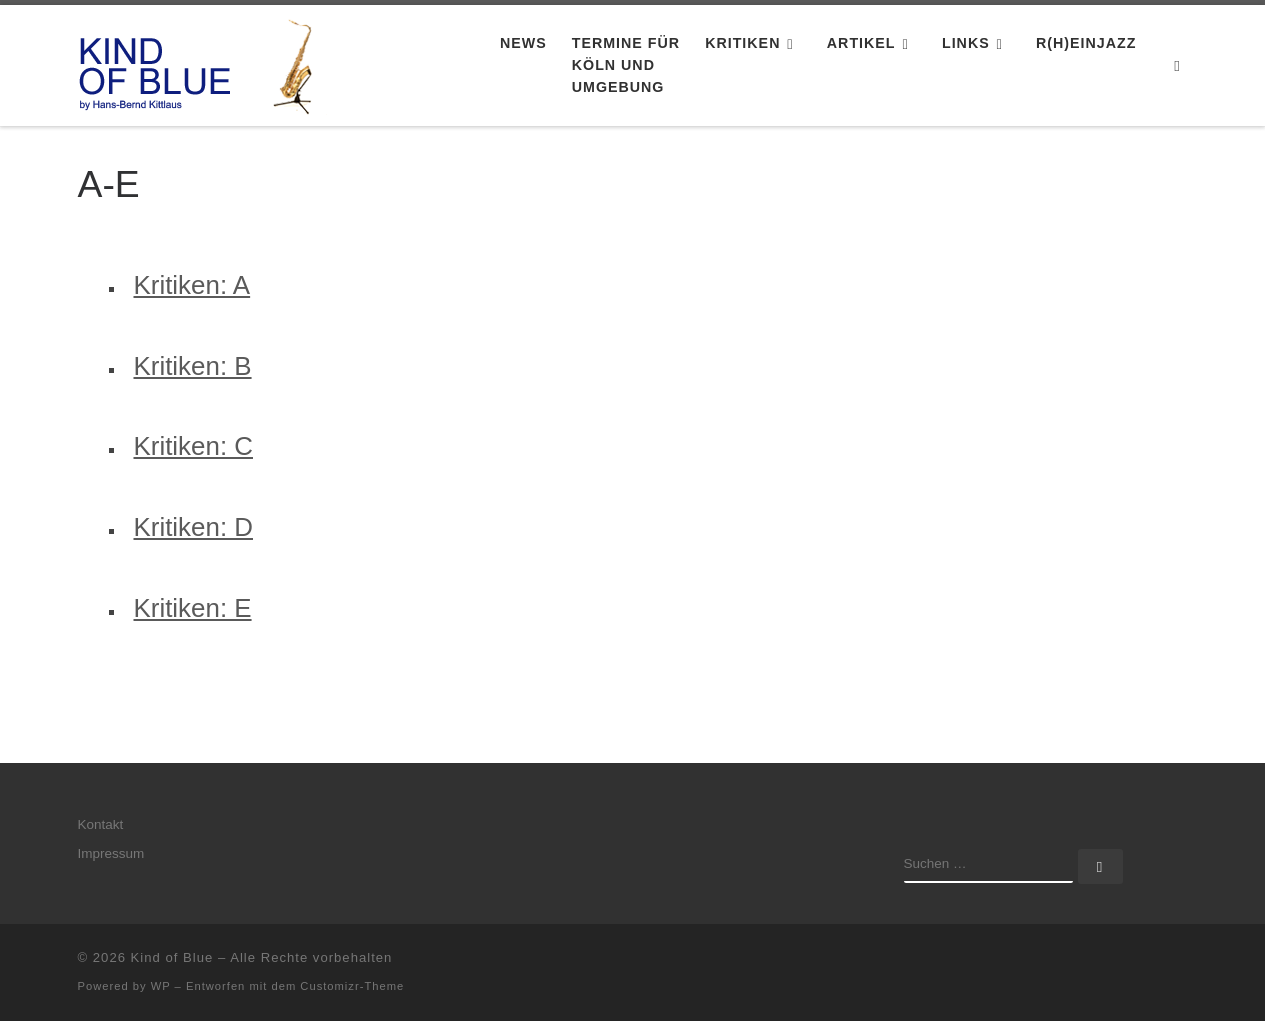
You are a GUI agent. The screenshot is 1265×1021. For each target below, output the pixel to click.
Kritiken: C (194, 446)
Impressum (111, 853)
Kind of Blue (172, 957)
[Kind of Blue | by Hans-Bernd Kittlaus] (203, 62)
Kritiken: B (193, 366)
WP (161, 986)
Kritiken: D (194, 527)
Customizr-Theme (352, 986)
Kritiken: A (192, 285)
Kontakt (101, 824)
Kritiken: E (193, 608)
